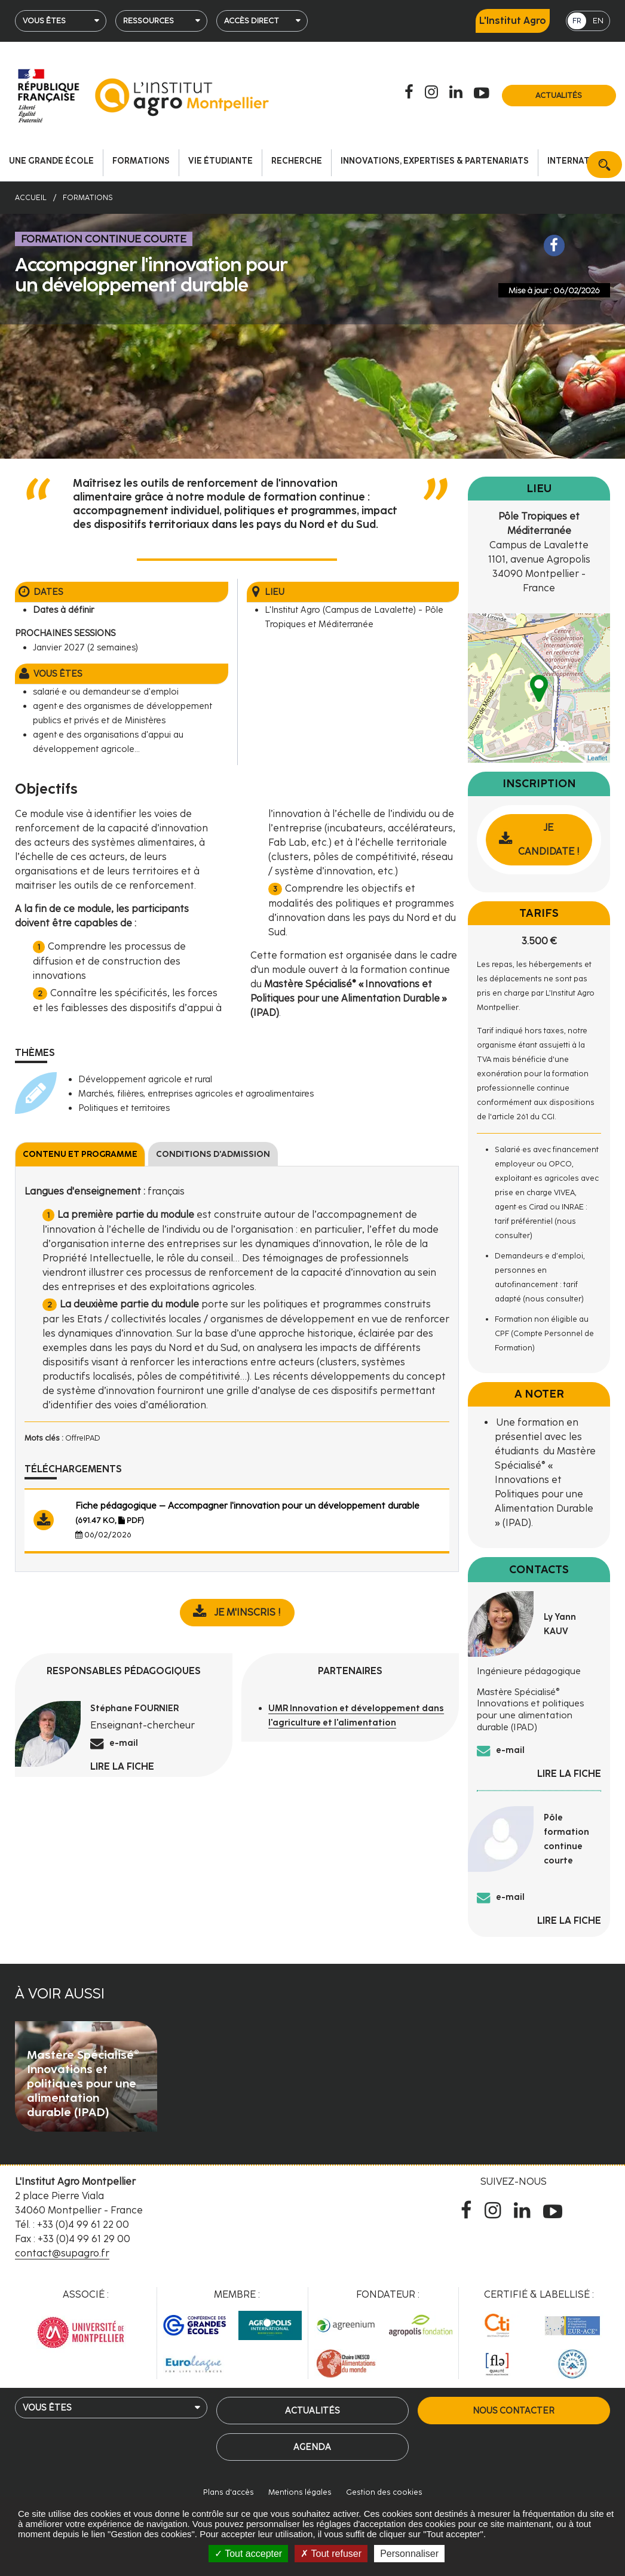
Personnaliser (409, 2554)
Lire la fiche (122, 1766)
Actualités (558, 95)
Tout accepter (248, 2554)
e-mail (123, 1742)
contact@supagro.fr (62, 2253)
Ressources (148, 20)
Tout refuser (331, 2554)
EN (598, 20)
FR (576, 20)
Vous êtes (44, 20)
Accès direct (251, 20)
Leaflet (597, 758)
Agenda (312, 2447)
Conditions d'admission (213, 1154)
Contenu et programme (80, 1154)
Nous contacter (513, 2410)
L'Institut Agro (512, 20)
